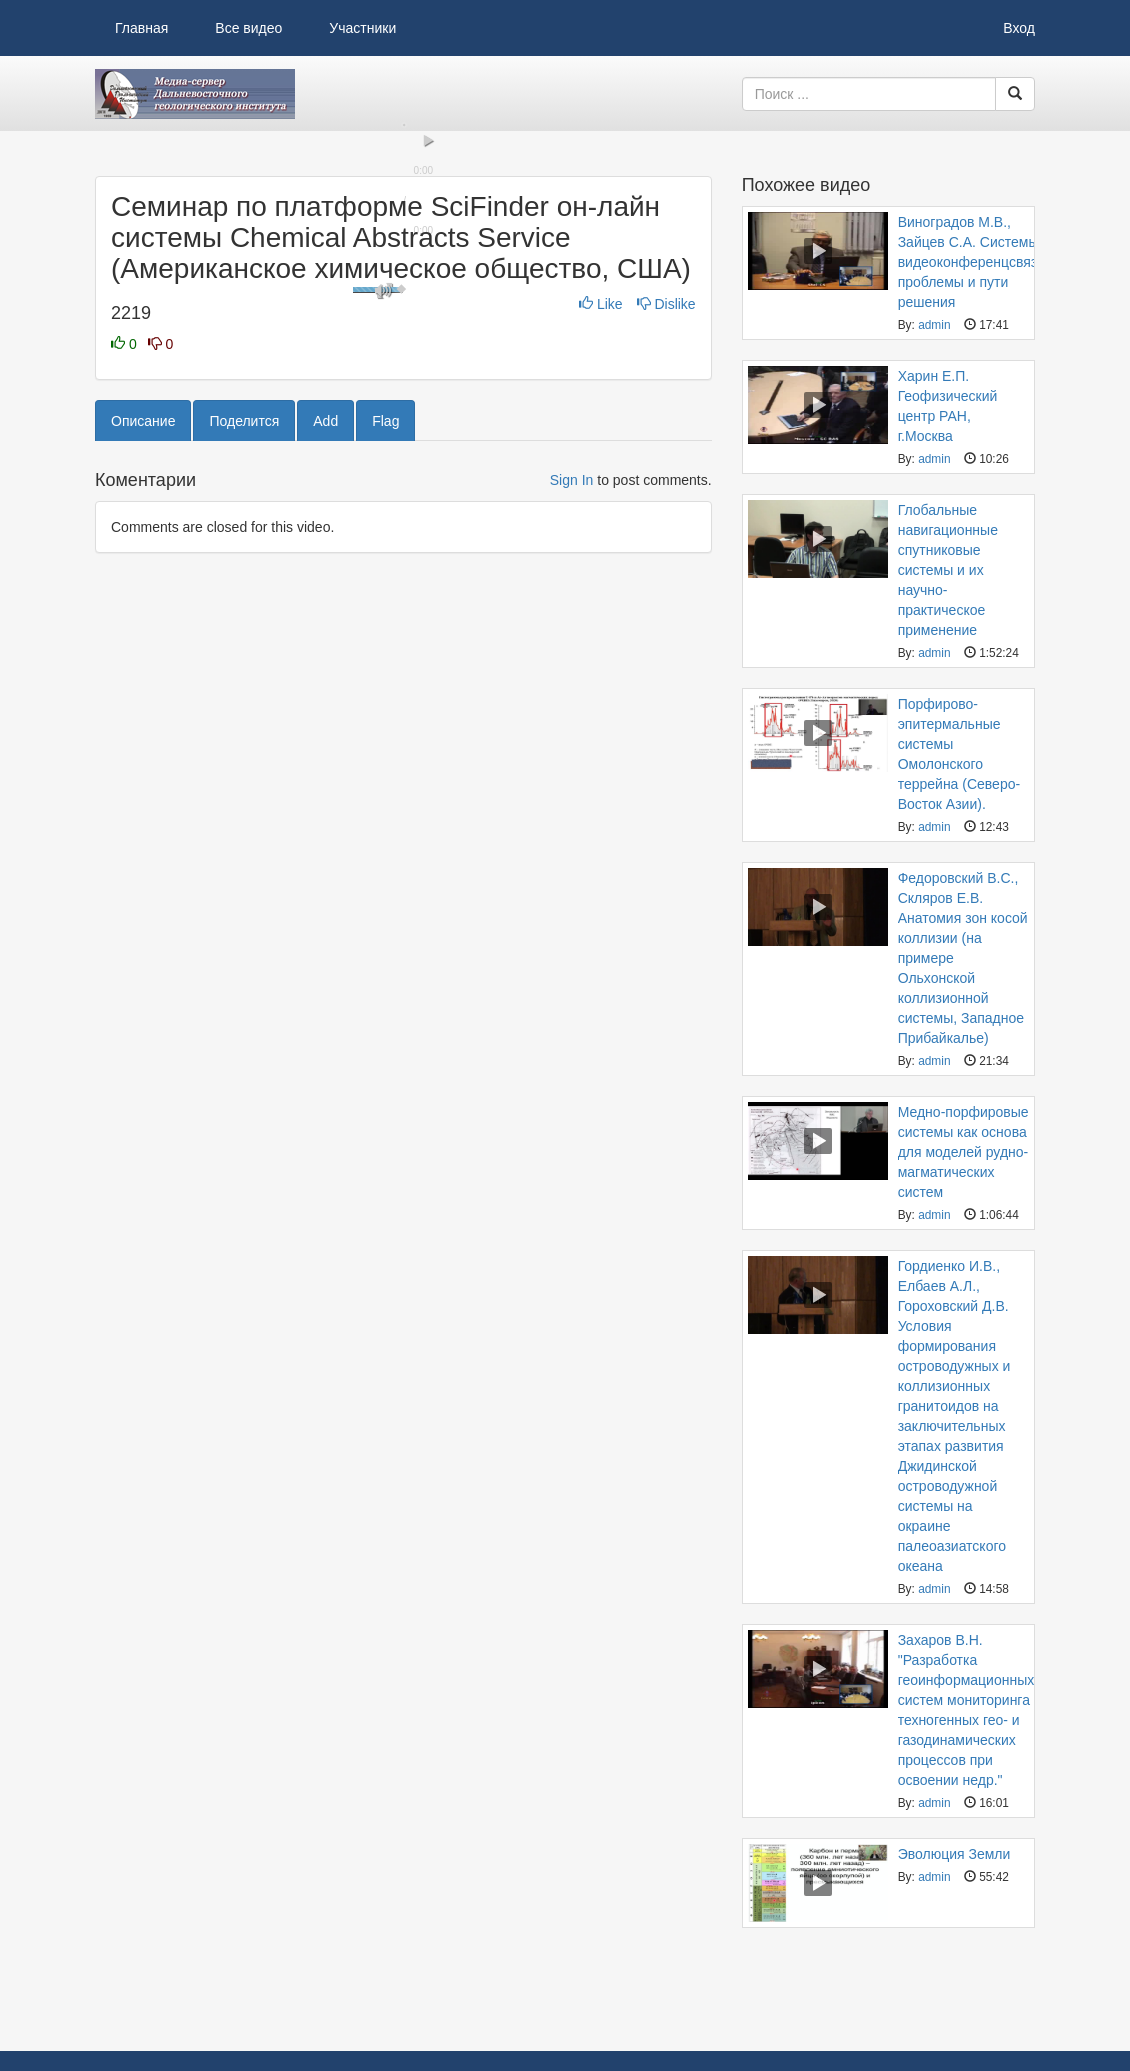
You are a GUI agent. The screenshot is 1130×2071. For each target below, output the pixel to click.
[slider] (403, 470)
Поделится (244, 767)
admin (934, 325)
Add (325, 767)
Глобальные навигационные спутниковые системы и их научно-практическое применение (948, 570)
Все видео (248, 28)
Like (602, 650)
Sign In (572, 826)
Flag (385, 767)
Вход (1019, 28)
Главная (141, 28)
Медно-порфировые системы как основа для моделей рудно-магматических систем (963, 1152)
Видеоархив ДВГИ (195, 94)
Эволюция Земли (954, 1854)
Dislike (666, 650)
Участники (362, 28)
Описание (143, 767)
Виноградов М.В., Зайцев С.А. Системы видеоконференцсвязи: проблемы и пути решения (973, 262)
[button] (120, 487)
